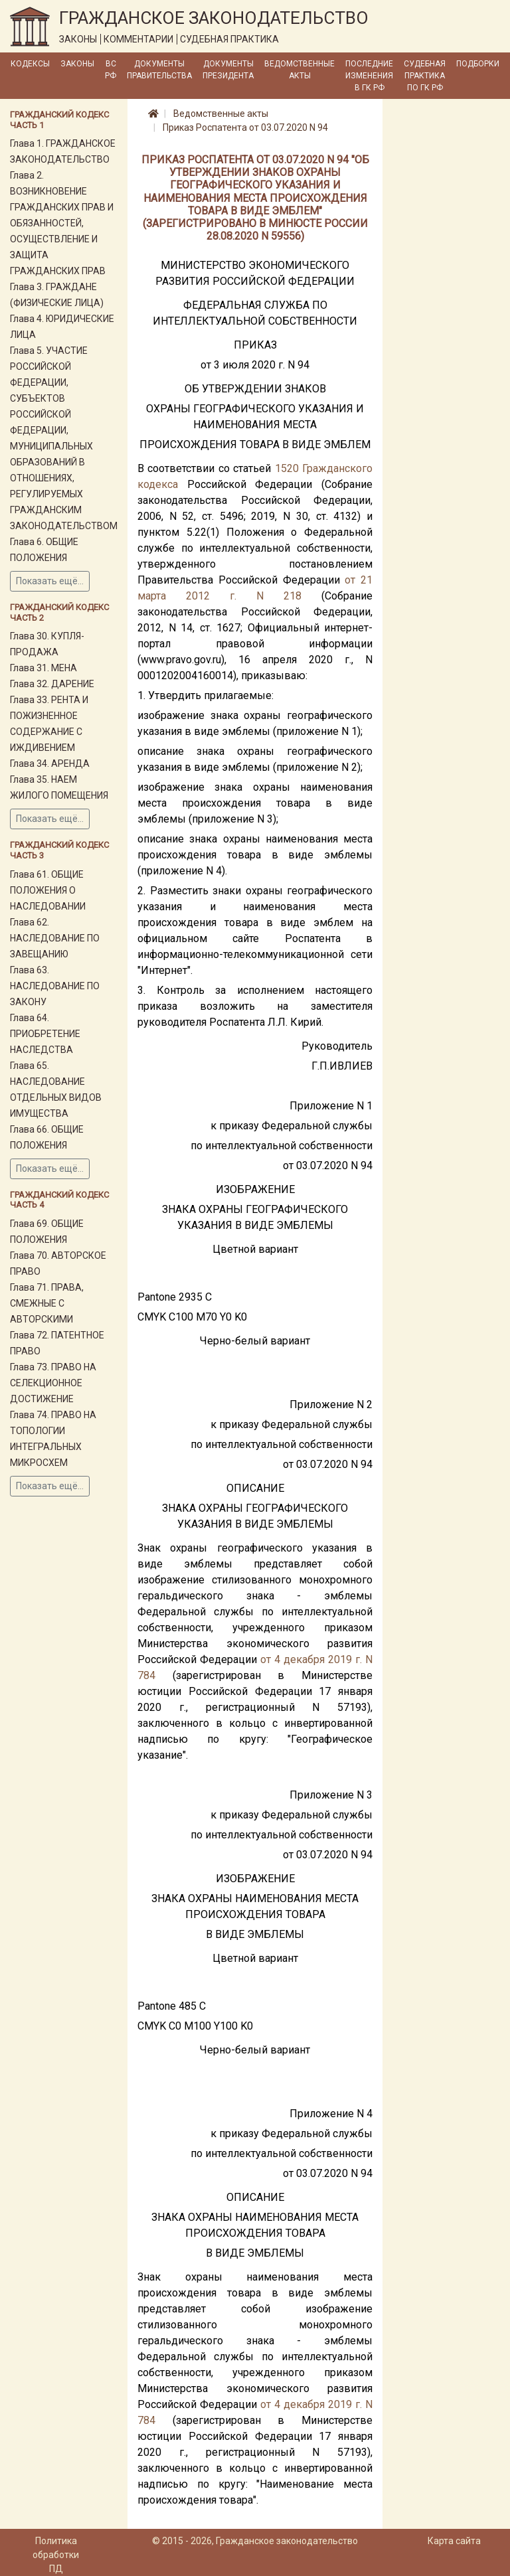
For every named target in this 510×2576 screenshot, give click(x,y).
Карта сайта (454, 2541)
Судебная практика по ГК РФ (425, 75)
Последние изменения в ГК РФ (369, 75)
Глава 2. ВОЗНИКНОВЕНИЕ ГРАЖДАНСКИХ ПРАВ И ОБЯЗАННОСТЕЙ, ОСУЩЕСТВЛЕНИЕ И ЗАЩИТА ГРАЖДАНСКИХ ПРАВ (62, 223)
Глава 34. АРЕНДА (50, 763)
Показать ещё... (50, 581)
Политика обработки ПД (56, 2555)
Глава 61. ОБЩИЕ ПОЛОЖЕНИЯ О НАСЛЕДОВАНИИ (48, 890)
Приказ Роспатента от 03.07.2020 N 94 (245, 127)
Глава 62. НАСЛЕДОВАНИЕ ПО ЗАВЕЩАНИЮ (55, 938)
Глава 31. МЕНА (43, 668)
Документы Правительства (159, 69)
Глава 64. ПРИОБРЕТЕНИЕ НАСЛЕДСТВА (45, 1033)
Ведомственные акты (299, 69)
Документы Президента (228, 69)
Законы (77, 63)
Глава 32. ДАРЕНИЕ (52, 684)
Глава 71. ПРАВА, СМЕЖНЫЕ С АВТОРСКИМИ (47, 1303)
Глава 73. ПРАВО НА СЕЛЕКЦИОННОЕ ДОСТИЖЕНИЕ (53, 1383)
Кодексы (30, 63)
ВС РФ (110, 69)
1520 (287, 468)
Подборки (477, 63)
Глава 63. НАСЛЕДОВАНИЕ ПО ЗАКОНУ (55, 986)
